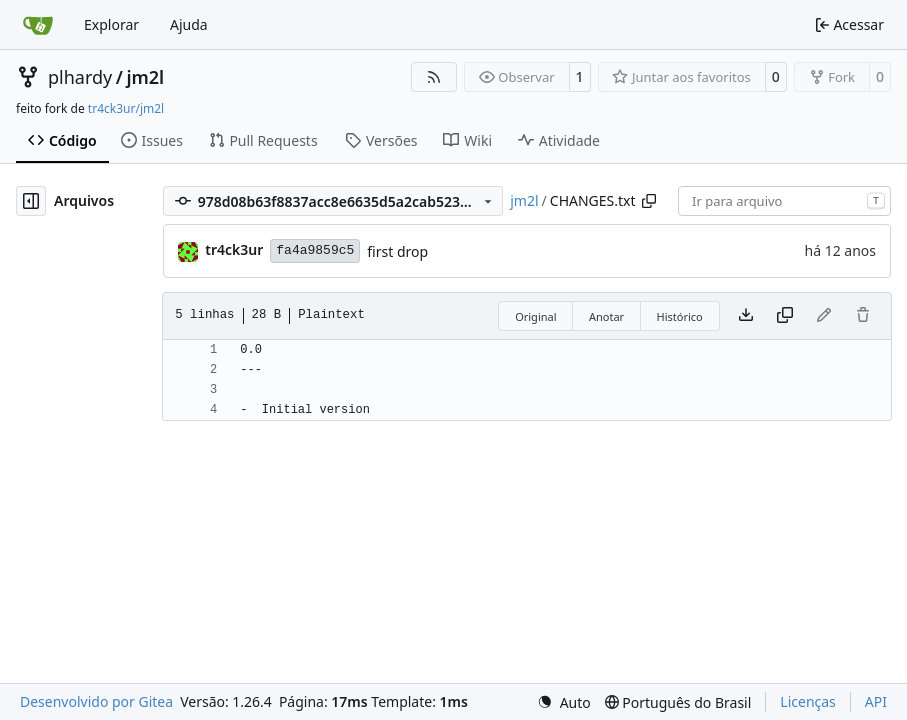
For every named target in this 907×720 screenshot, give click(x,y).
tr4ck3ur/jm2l (126, 108)
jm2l (145, 77)
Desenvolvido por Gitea (96, 701)
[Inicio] (38, 25)
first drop (397, 251)
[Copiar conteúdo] (785, 316)
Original (535, 316)
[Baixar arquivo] (746, 316)
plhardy (80, 77)
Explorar (111, 24)
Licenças (808, 701)
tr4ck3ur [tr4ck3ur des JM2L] (234, 249)
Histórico (680, 316)
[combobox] (784, 201)
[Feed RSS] (434, 77)
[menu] (564, 702)
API (876, 701)
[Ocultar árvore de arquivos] (31, 201)
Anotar (606, 316)
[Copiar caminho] (649, 201)
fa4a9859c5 (315, 250)
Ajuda (189, 24)
